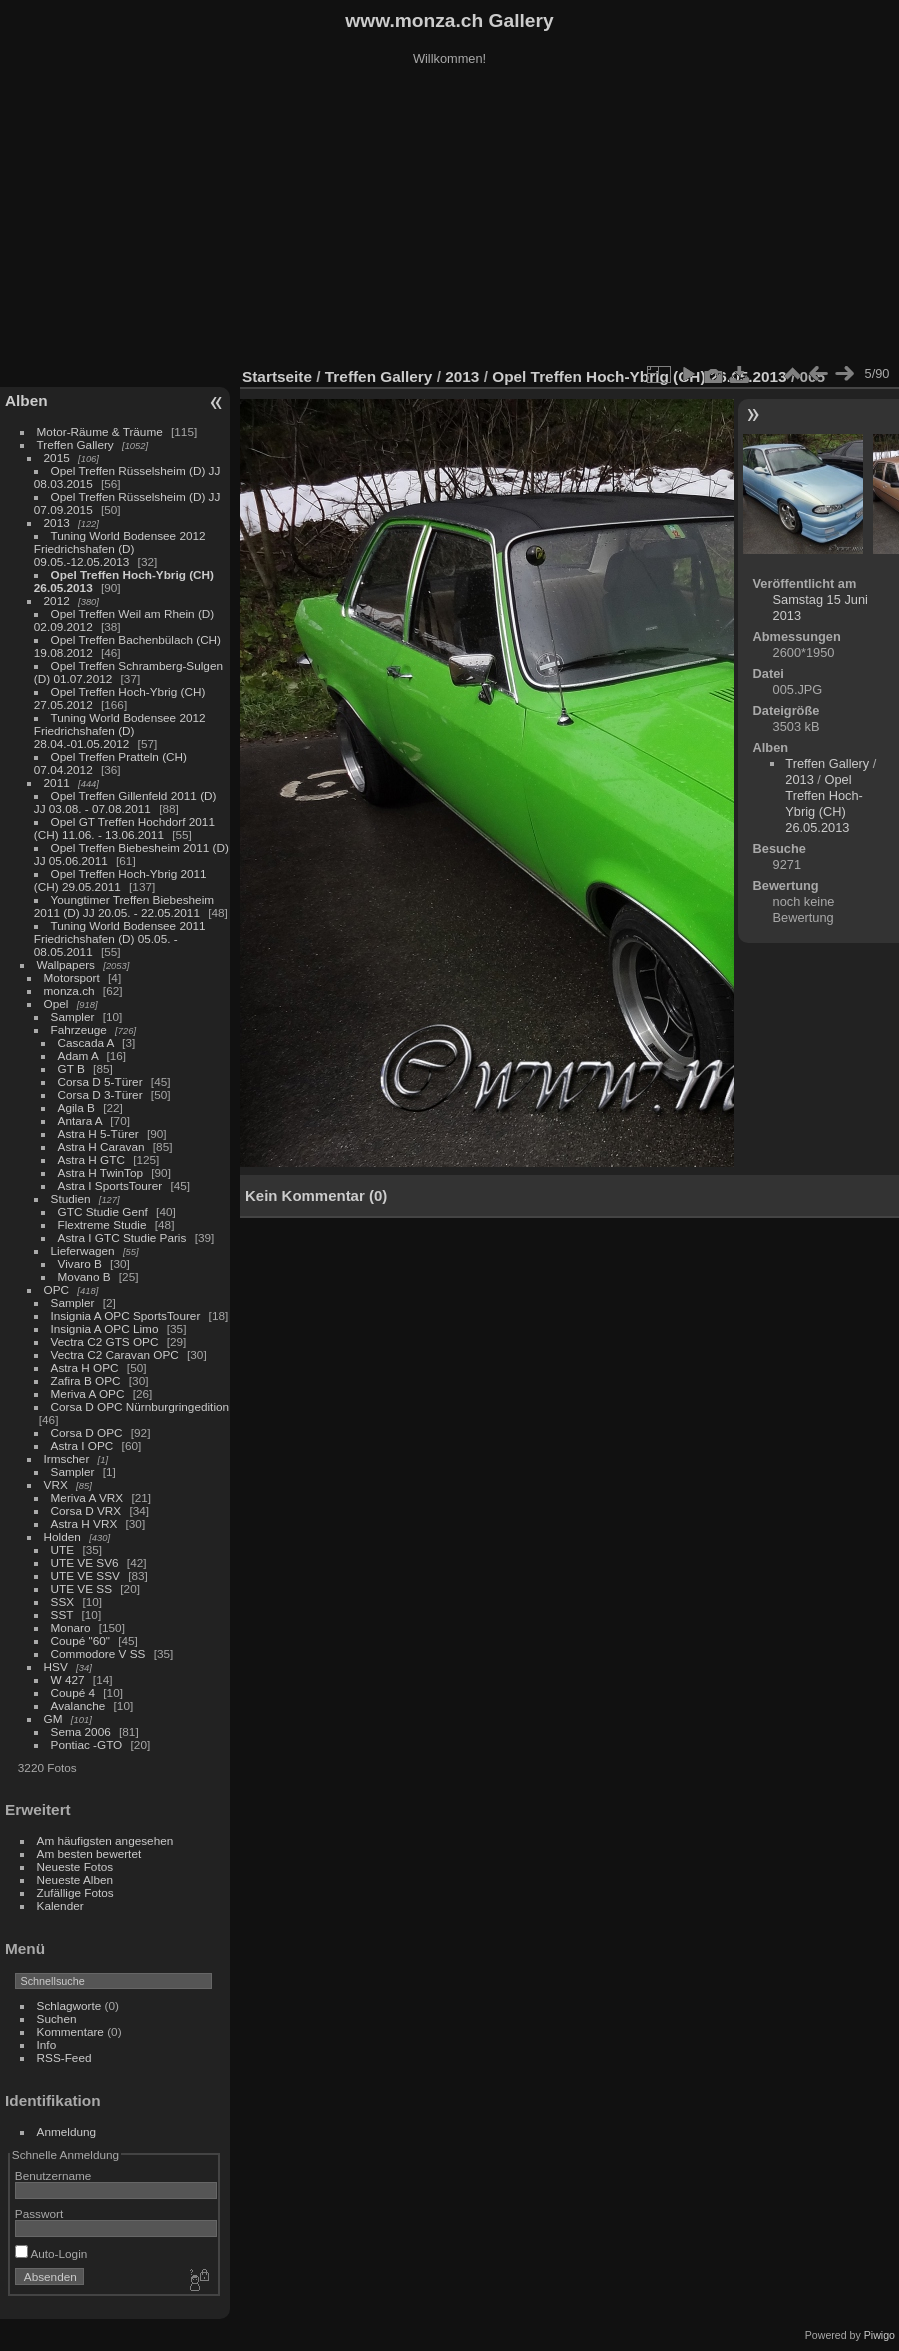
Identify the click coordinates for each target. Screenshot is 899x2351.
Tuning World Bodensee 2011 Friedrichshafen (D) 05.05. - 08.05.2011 (120, 938)
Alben (26, 400)
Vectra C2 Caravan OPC (115, 1354)
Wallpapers (66, 964)
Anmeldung (67, 2131)
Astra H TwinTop (100, 1172)
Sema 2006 (81, 1731)
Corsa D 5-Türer (100, 1081)
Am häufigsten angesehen (105, 1840)
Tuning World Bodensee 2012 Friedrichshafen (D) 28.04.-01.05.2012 (120, 730)
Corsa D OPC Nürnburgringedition (140, 1406)
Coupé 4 (73, 1692)
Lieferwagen (83, 1250)
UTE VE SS (81, 1588)
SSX (63, 1601)
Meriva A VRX (87, 1497)
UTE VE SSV (85, 1575)
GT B (71, 1068)
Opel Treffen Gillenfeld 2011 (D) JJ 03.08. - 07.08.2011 (125, 802)
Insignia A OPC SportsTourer (126, 1315)
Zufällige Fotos (75, 1892)
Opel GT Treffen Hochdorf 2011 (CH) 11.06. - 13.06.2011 (124, 828)
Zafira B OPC (86, 1380)
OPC (57, 1289)
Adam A (78, 1055)
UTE (63, 1549)
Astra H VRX (84, 1523)
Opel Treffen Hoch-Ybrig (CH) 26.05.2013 (641, 376)
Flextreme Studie (102, 1224)
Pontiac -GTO (87, 1744)
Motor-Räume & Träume (100, 431)
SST (62, 1614)
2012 (57, 600)
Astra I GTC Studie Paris (122, 1237)
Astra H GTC (91, 1159)
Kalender (60, 1905)
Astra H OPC (85, 1367)
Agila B (76, 1107)
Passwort (39, 2213)
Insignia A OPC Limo (105, 1328)
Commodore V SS (98, 1653)
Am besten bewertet (89, 1853)
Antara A (80, 1120)
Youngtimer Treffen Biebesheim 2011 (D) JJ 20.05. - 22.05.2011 (124, 906)
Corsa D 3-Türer (100, 1094)
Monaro (71, 1627)
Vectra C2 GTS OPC (105, 1341)
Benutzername (53, 2175)
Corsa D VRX (86, 1510)
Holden (62, 1536)
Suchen (57, 2018)
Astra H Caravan (101, 1146)
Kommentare (70, 2031)
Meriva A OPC (88, 1393)
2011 (57, 782)
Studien (71, 1198)
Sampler (73, 1016)
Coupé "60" (80, 1640)
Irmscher (67, 1458)
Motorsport (72, 977)
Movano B (84, 1276)
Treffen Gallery (75, 444)
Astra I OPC (82, 1445)
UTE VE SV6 (85, 1562)
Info (47, 2044)
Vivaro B (80, 1263)
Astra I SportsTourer (110, 1185)
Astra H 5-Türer (98, 1133)
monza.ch (69, 990)
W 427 (68, 1679)
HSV (56, 1666)
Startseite (277, 376)
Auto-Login (51, 2253)
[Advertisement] (450, 219)
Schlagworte (69, 2005)
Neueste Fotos (75, 1866)
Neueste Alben (75, 1879)
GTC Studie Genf (103, 1211)
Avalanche (78, 1705)
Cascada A (86, 1042)
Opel (56, 1003)
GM (53, 1718)
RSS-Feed (64, 2057)
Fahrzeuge (79, 1029)
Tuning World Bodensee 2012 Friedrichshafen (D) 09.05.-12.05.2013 (120, 548)
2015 (57, 457)
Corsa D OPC (87, 1432)
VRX (56, 1484)
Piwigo (879, 2335)
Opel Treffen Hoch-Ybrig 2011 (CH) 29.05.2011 (120, 880)
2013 (57, 522)
